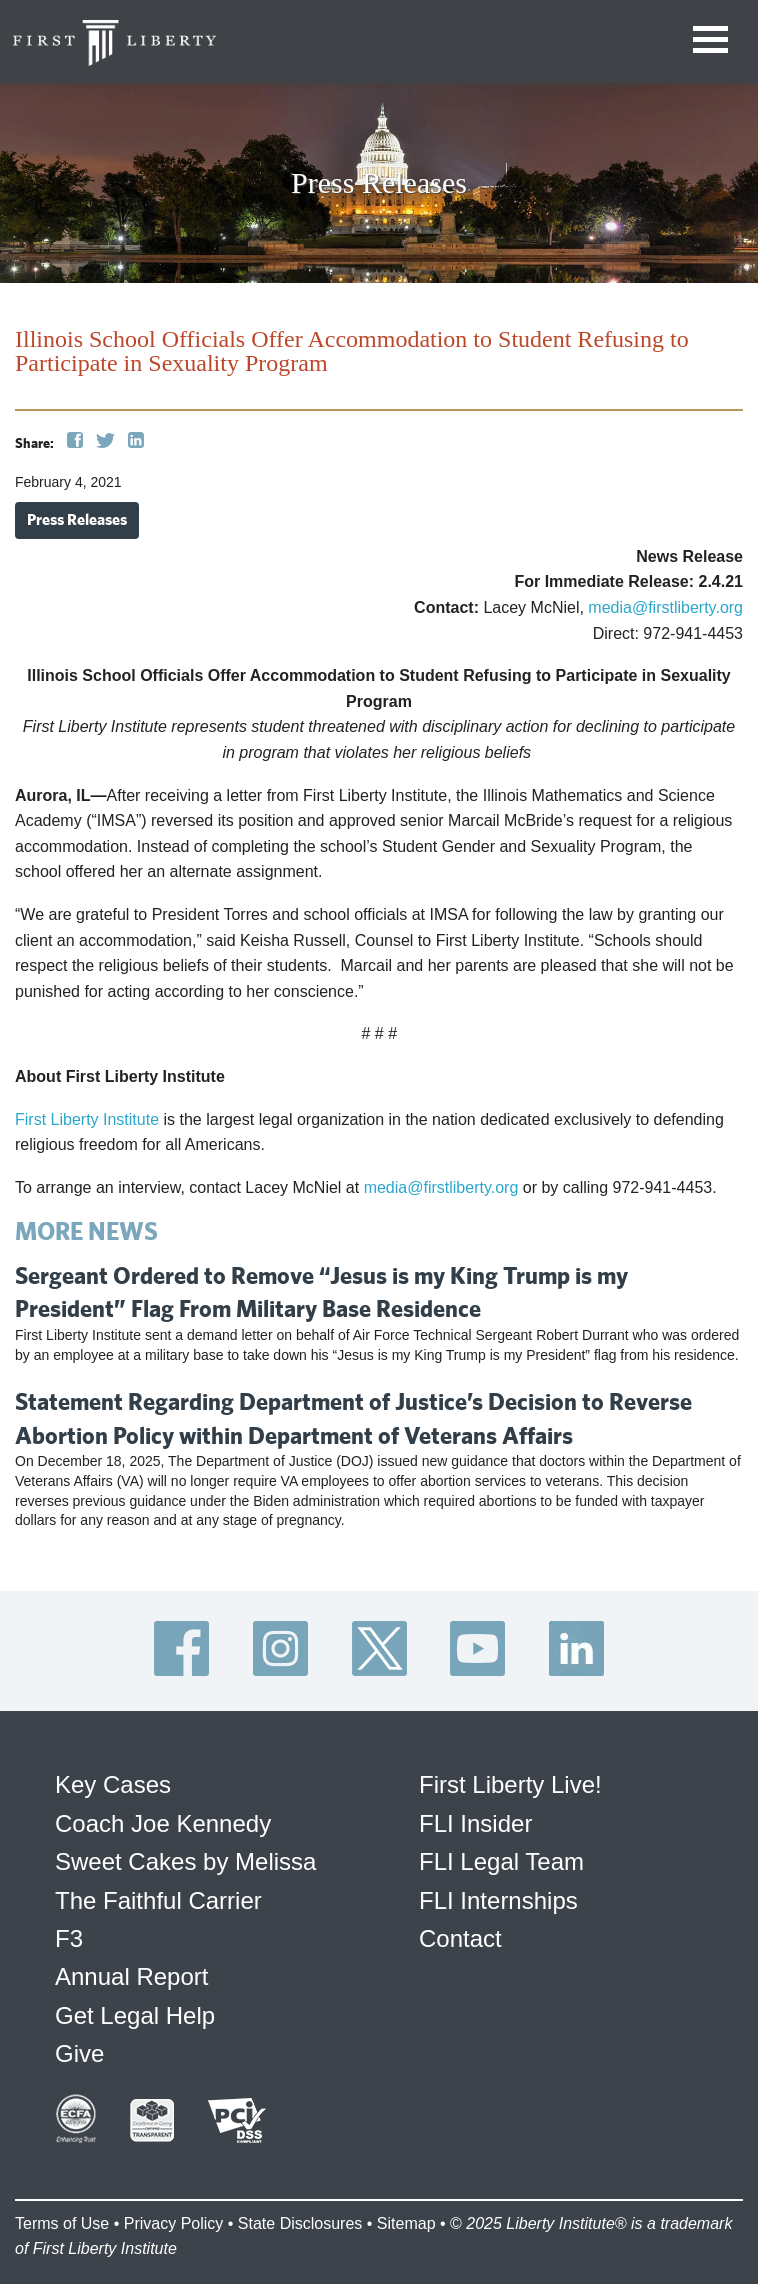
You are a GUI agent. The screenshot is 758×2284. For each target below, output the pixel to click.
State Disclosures (300, 2223)
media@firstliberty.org (665, 607)
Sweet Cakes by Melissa (185, 1861)
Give (79, 2053)
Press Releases (77, 519)
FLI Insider (475, 1823)
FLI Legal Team (501, 1861)
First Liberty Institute (87, 1119)
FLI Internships (498, 1900)
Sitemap (406, 2223)
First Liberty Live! (510, 1784)
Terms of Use (62, 2223)
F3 (69, 1938)
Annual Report (131, 1976)
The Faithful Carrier (158, 1900)
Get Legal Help (135, 2015)
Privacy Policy (174, 2223)
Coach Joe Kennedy (163, 1823)
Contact (460, 1938)
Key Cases (113, 1784)
